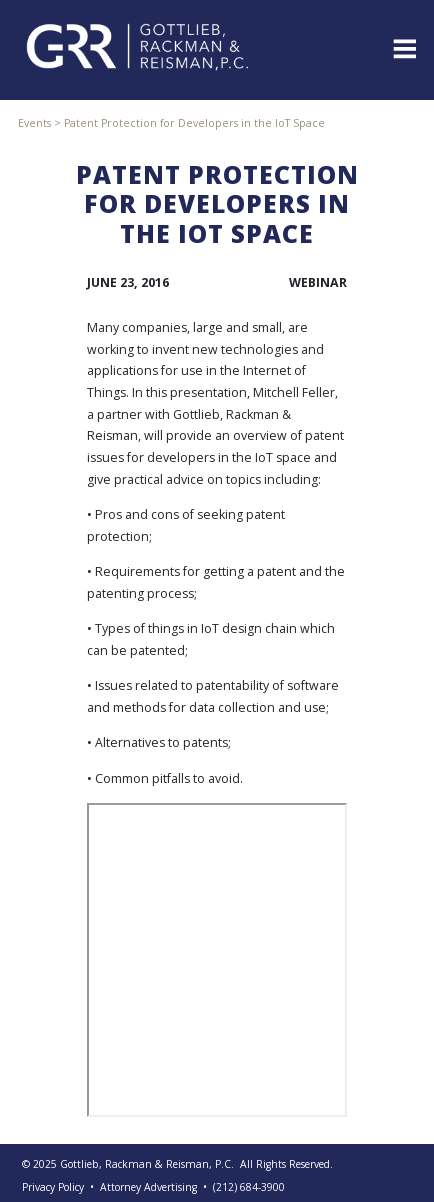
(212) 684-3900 (249, 1187)
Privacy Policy (53, 1187)
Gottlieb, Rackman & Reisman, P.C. (147, 1164)
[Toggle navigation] (403, 47)
